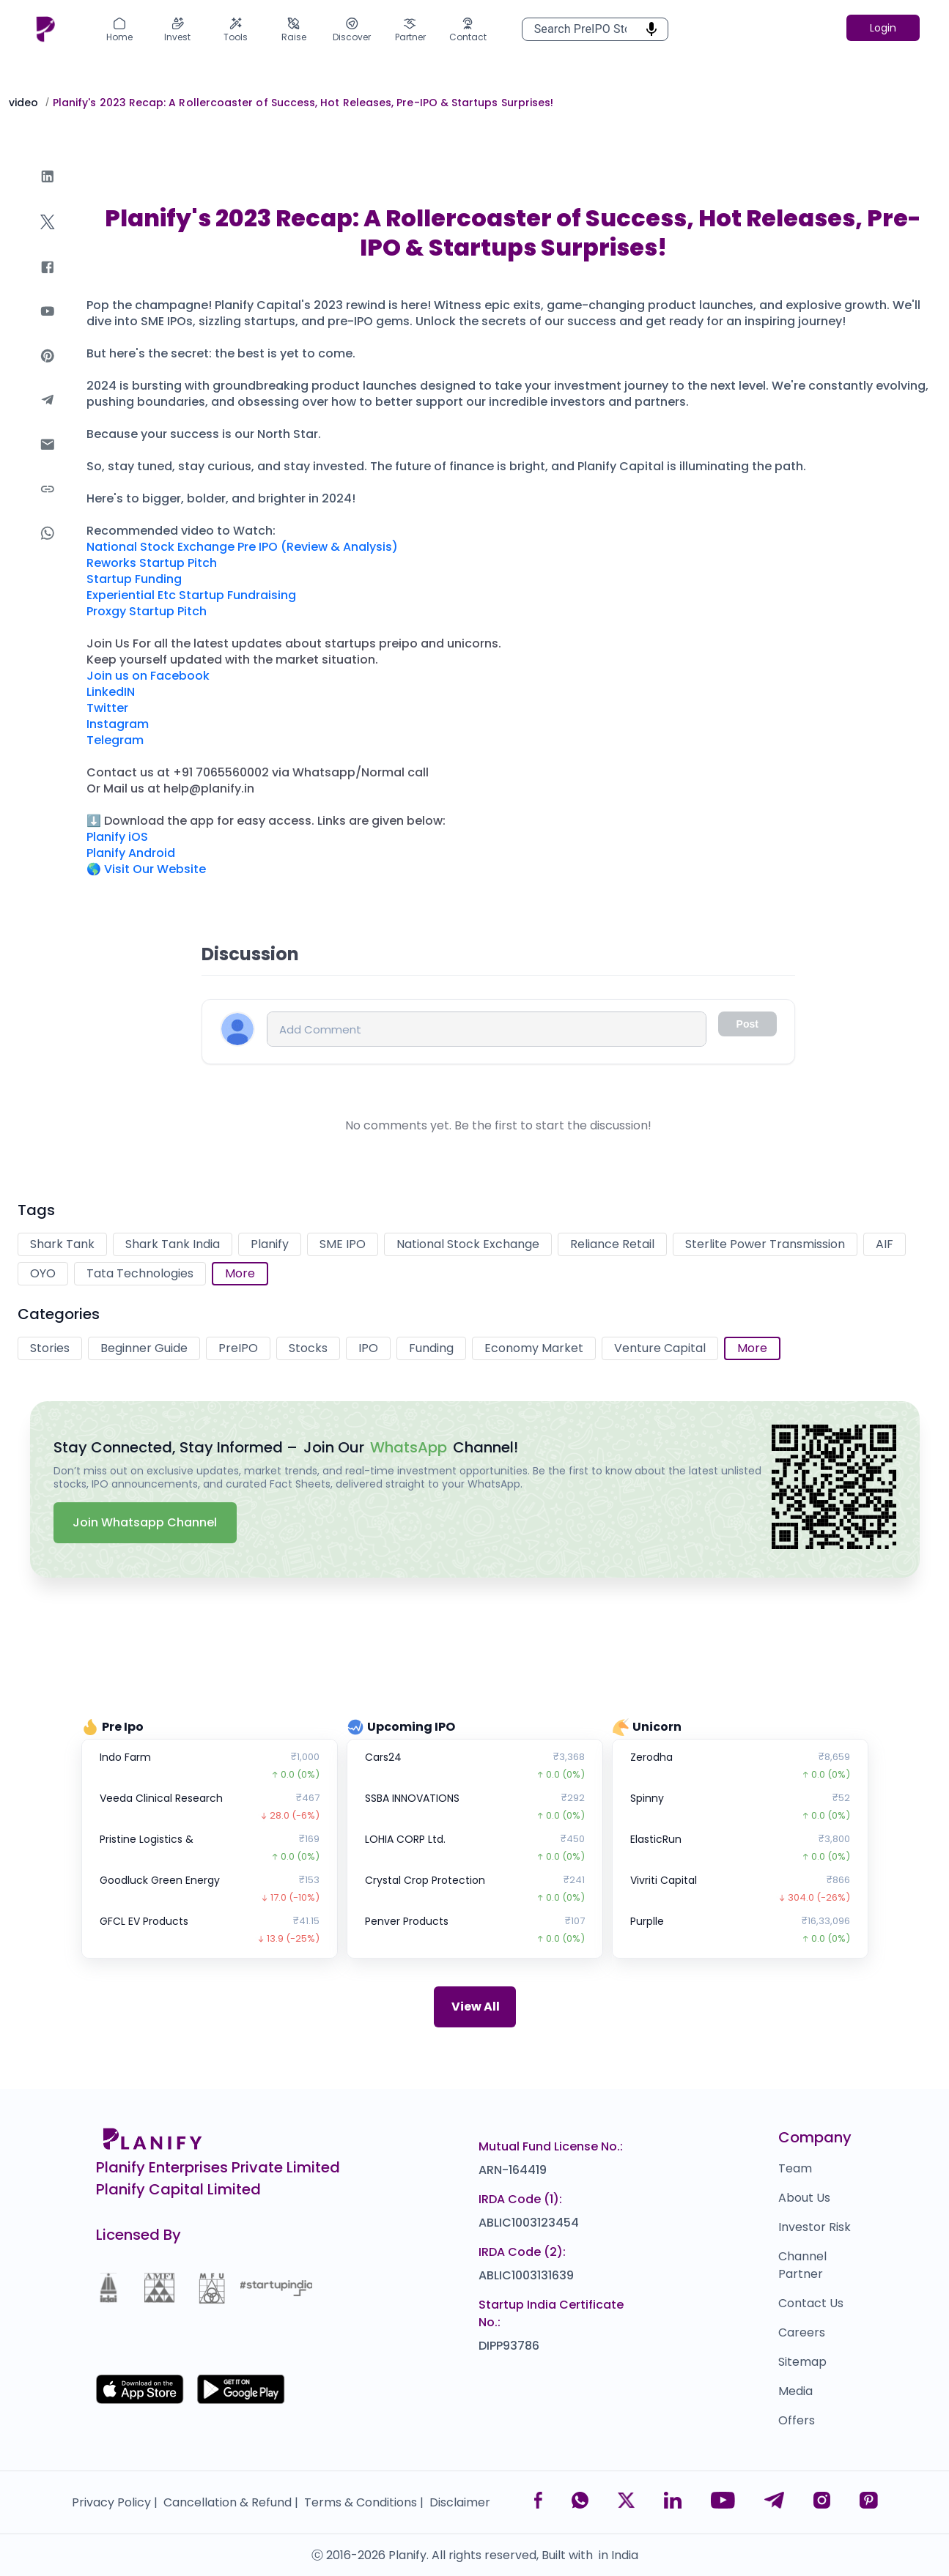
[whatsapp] (47, 547)
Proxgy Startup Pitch (146, 611)
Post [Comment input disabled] (747, 1024)
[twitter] (47, 236)
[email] (47, 459)
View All (475, 2006)
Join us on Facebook (148, 675)
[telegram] (47, 414)
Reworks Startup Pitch (151, 562)
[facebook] (47, 281)
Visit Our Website (155, 869)
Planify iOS (117, 836)
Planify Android (130, 853)
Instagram (117, 724)
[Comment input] (486, 1029)
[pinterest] (47, 370)
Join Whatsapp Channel (145, 1522)
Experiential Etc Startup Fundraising (191, 595)
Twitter (107, 707)
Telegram (115, 740)
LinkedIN (110, 691)
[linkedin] (47, 190)
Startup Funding (134, 579)
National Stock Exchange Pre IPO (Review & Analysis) (242, 546)
